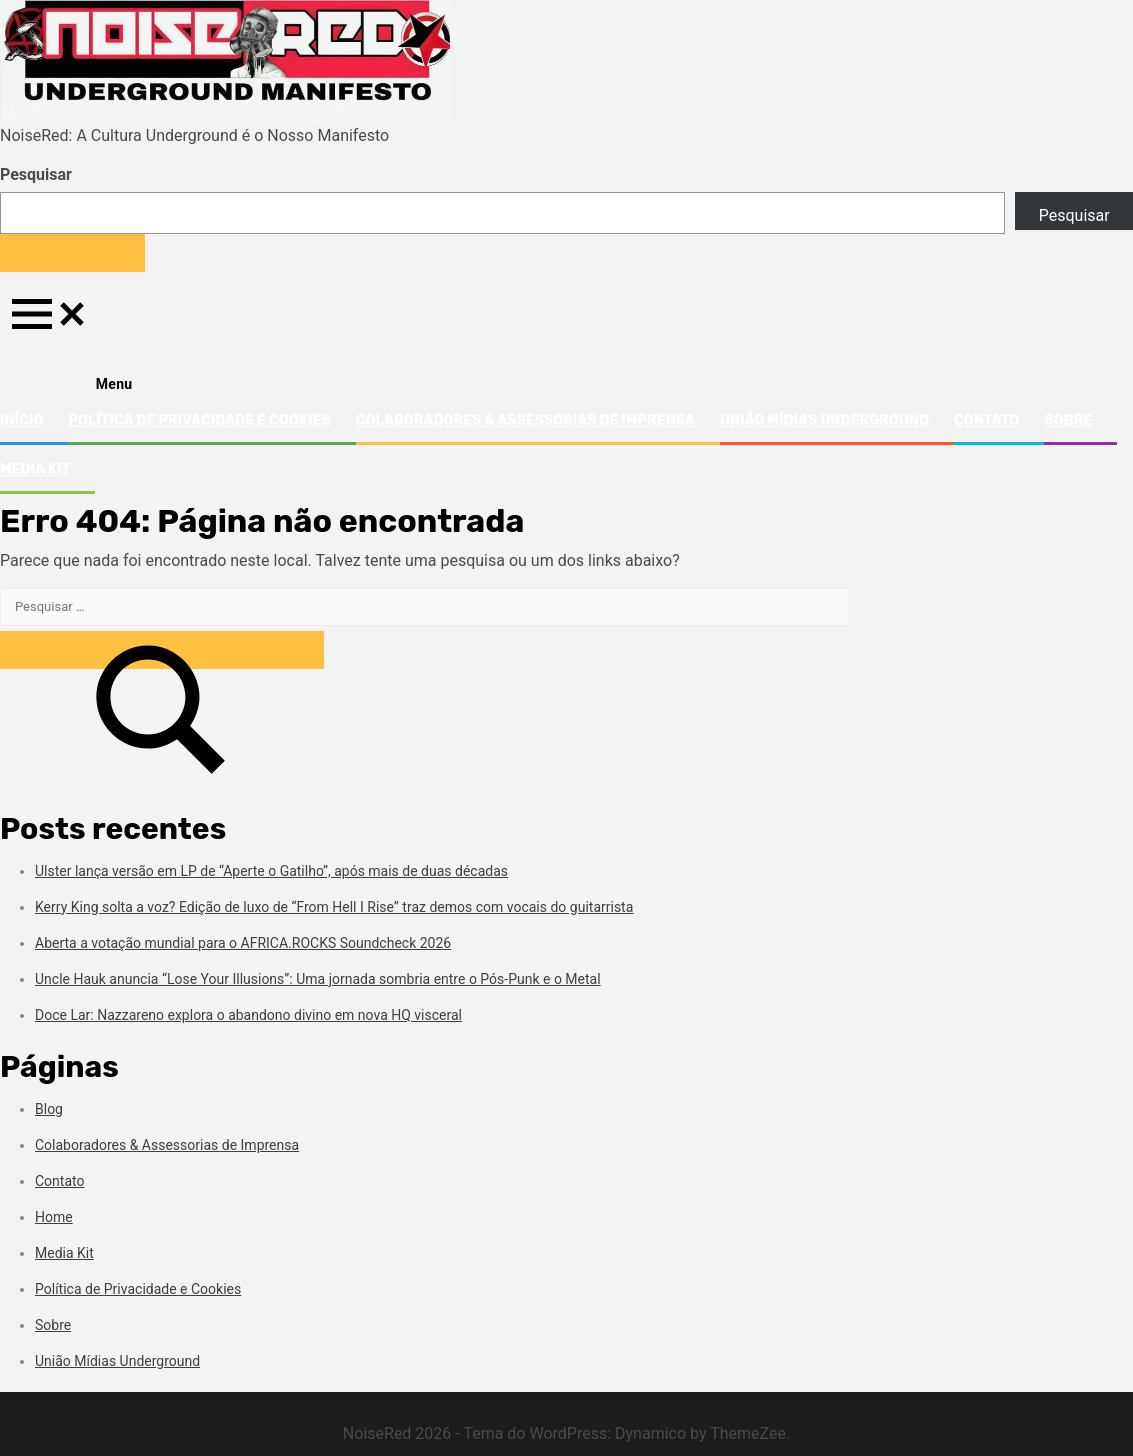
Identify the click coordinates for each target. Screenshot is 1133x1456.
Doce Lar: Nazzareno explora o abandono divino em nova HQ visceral (248, 1015)
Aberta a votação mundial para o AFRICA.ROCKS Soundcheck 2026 (243, 943)
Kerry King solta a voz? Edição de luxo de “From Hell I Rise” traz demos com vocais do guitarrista (334, 907)
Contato (986, 420)
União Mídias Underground (824, 420)
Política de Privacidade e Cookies (199, 420)
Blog (49, 1109)
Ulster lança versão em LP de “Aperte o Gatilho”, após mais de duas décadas (271, 871)
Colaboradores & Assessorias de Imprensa (525, 420)
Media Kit (35, 469)
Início (21, 420)
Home (54, 1217)
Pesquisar (36, 174)
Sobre (1068, 420)
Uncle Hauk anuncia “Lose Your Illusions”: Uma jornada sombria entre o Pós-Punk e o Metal (318, 979)
